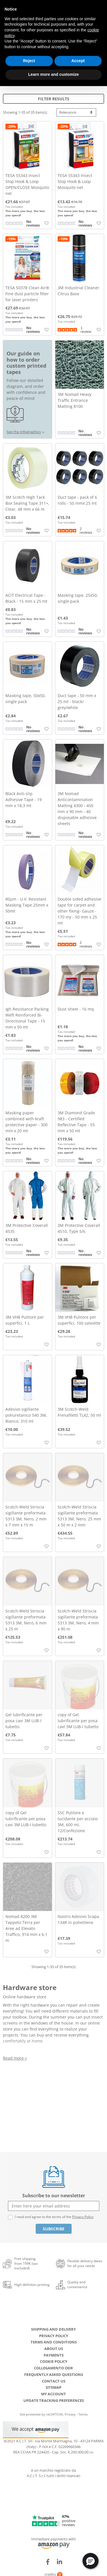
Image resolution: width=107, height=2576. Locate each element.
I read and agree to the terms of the (54, 2216)
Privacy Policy (83, 2216)
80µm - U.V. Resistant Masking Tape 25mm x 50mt (26, 905)
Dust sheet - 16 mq (76, 1009)
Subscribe (53, 2228)
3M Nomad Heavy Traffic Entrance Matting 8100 (74, 400)
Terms (83, 2414)
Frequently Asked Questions (53, 2374)
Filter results (53, 98)
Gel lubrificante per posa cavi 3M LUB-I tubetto (24, 1720)
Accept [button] (78, 60)
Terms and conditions (54, 2342)
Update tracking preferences (53, 2400)
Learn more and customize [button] (53, 74)
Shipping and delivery (53, 2329)
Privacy (70, 2414)
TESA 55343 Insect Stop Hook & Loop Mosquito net (75, 181)
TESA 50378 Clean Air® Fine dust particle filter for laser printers (27, 293)
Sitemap (53, 2387)
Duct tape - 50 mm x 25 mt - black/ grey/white (77, 701)
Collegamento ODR (53, 2368)
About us (53, 2348)
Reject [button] (29, 60)
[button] (90, 2561)
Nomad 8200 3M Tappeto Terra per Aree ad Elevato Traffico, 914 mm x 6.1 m (26, 1928)
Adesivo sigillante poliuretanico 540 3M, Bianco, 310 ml (26, 1415)
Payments (54, 2355)
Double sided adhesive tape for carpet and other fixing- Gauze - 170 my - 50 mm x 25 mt (79, 911)
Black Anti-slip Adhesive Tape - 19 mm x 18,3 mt (23, 799)
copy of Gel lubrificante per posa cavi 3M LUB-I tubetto (78, 1720)
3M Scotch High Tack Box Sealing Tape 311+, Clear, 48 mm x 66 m (27, 503)
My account (53, 2393)
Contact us (53, 2381)
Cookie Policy (53, 2361)
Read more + (15, 2058)
